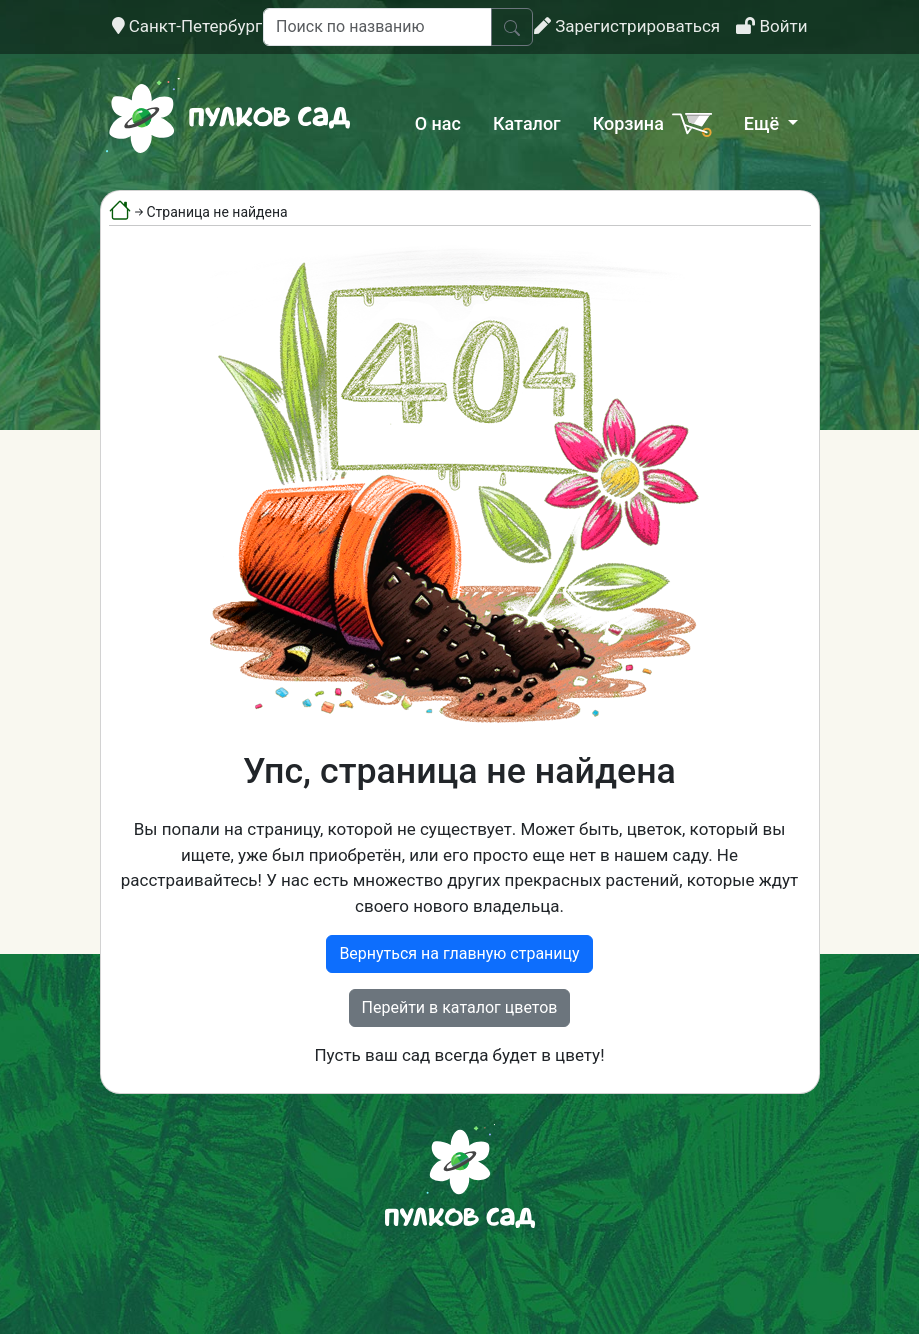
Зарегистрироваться (627, 26)
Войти (771, 26)
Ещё (764, 123)
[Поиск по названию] (377, 27)
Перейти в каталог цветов (460, 1007)
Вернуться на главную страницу (459, 953)
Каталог (527, 123)
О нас (438, 123)
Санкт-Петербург (187, 26)
